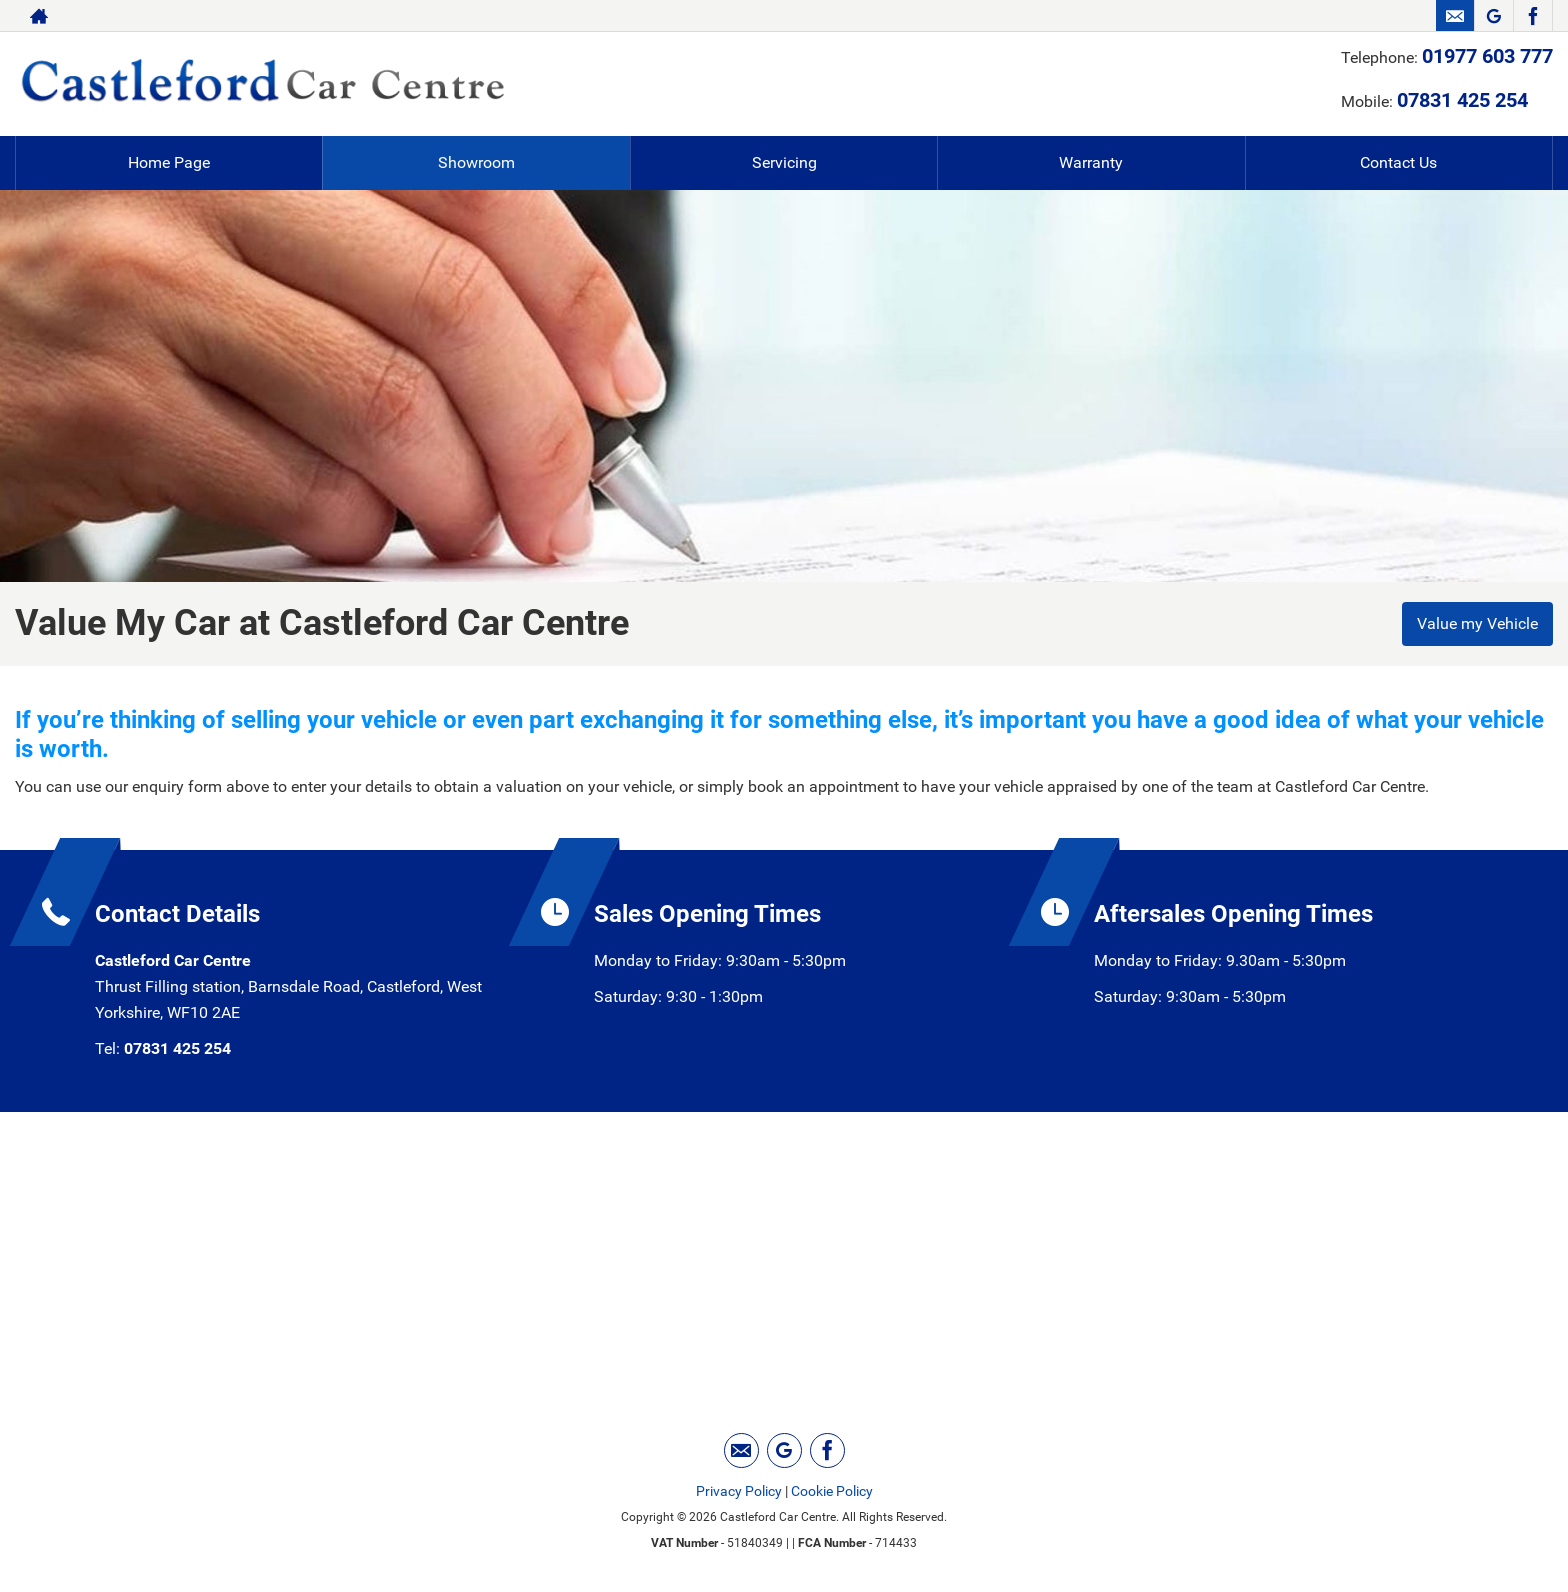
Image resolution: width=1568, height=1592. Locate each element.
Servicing (784, 162)
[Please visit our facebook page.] (1532, 16)
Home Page (169, 162)
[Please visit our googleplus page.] (1493, 16)
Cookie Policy (832, 1491)
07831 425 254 (1462, 100)
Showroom (476, 162)
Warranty (1091, 162)
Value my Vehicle (1477, 623)
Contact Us (1398, 162)
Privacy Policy (739, 1491)
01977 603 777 (1487, 56)
